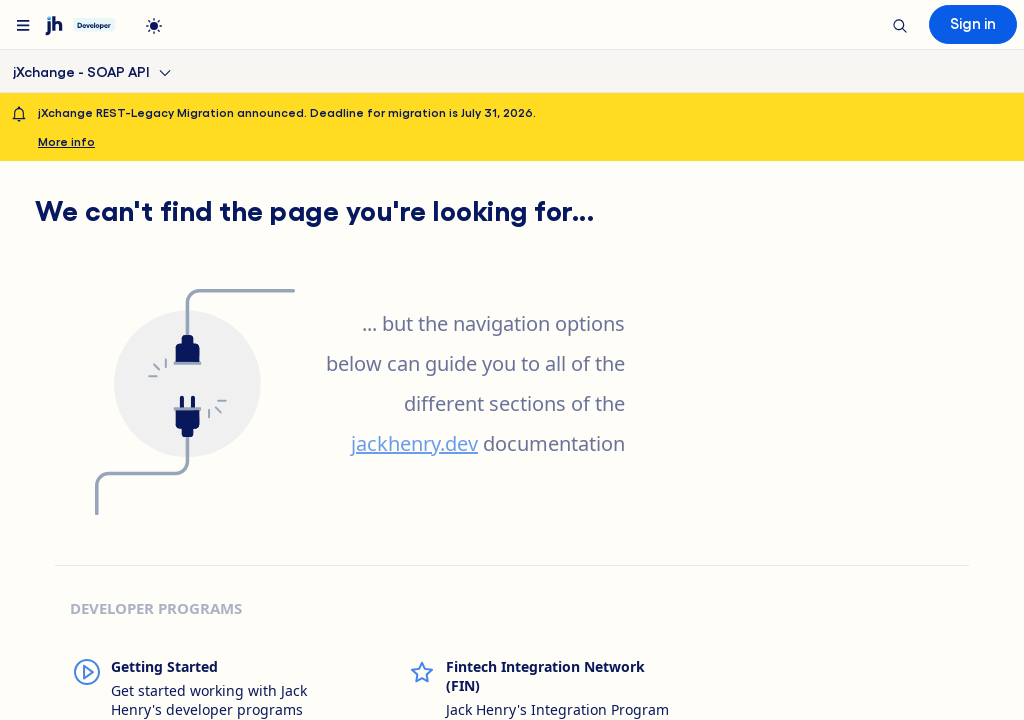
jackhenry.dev (414, 443)
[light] (154, 26)
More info (66, 141)
